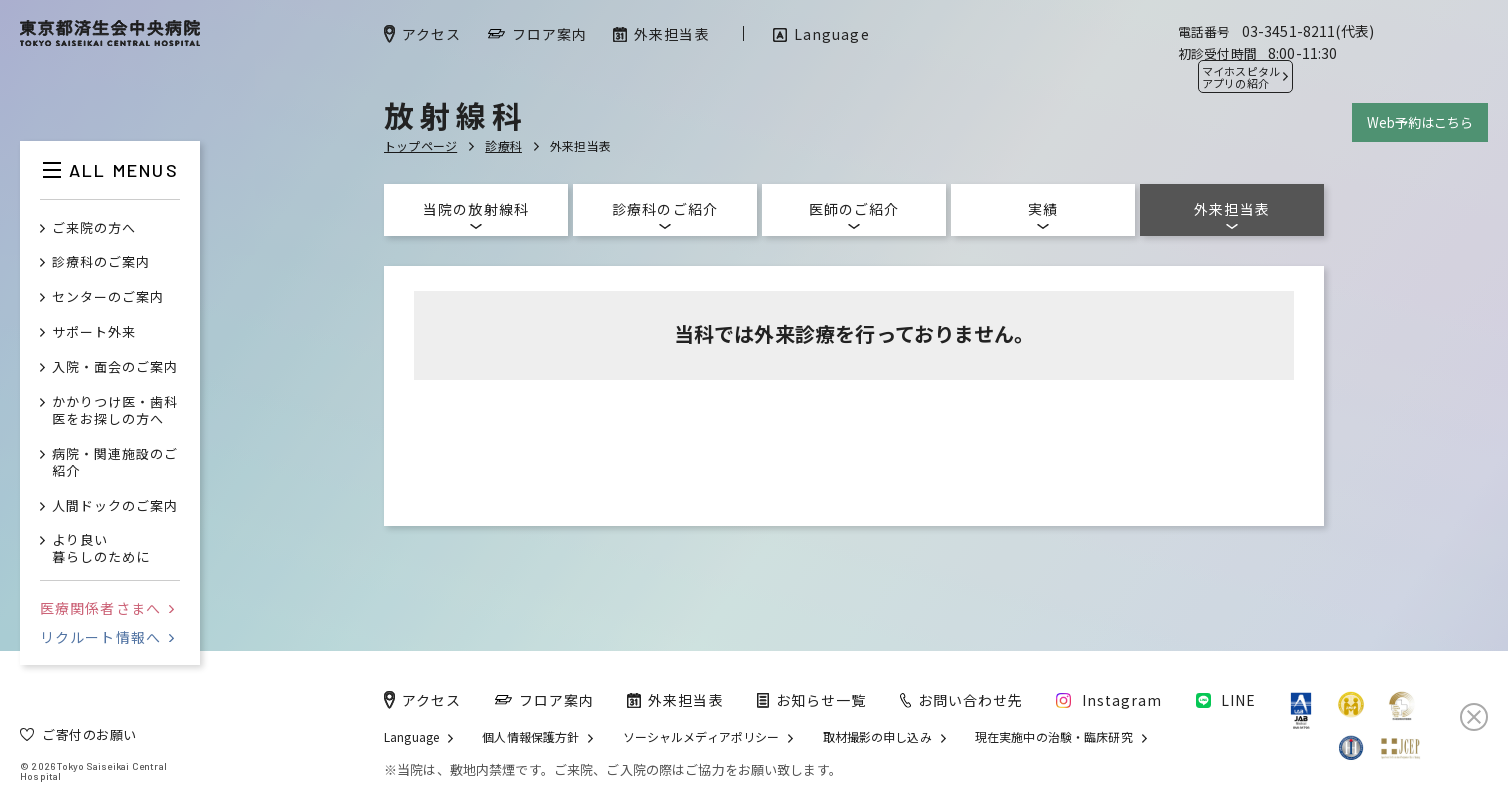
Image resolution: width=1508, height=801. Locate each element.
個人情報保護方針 (530, 737)
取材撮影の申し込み (877, 737)
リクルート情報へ (107, 637)
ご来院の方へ (94, 228)
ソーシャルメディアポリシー (701, 737)
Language (411, 737)
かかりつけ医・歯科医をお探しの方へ (115, 411)
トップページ (420, 145)
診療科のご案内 (101, 262)
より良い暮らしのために (101, 549)
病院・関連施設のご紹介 (115, 463)
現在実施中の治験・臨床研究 (1054, 737)
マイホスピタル (1241, 77)
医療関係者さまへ (107, 608)
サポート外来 (94, 332)
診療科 (503, 145)
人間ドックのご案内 (115, 506)
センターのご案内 (108, 297)
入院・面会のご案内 (115, 367)
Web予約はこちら (1420, 122)
